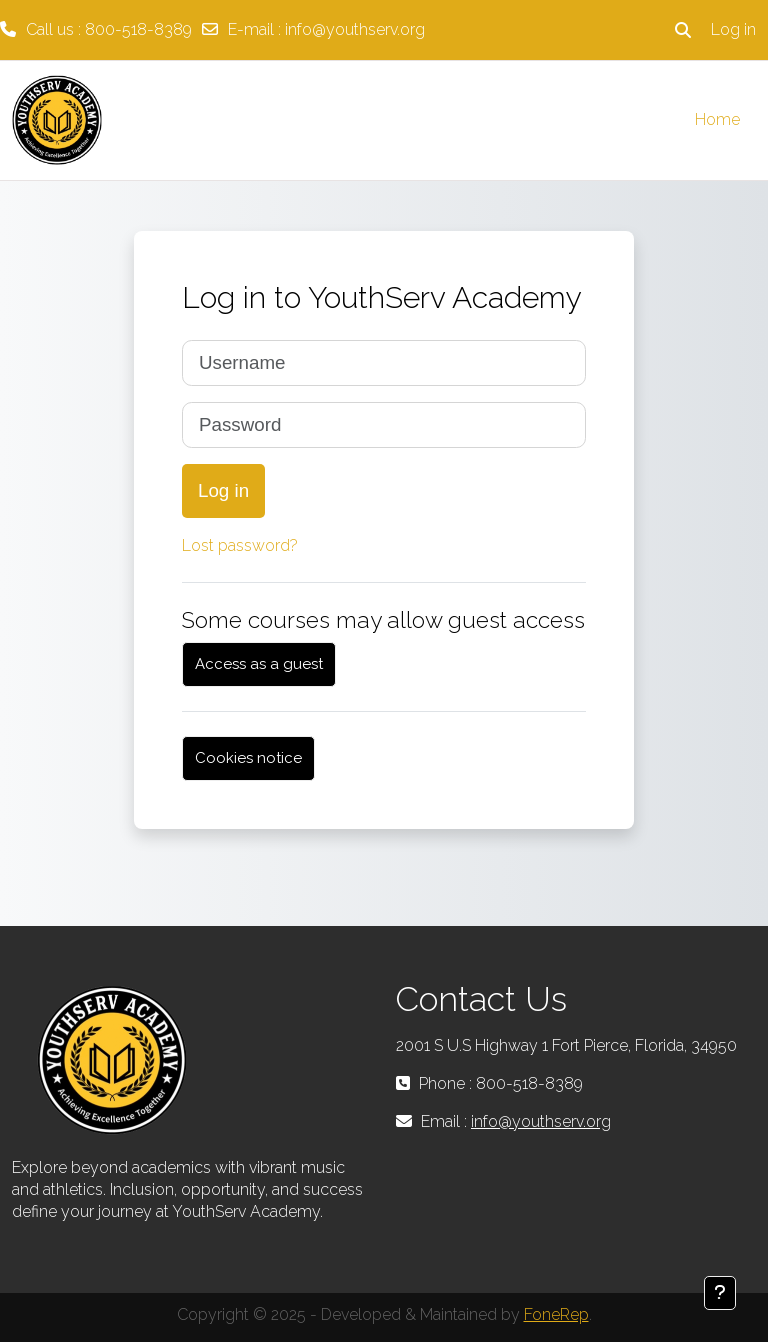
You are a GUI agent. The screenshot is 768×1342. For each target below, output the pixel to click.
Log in (733, 29)
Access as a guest (259, 664)
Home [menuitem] (717, 119)
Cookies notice (248, 758)
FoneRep (556, 1314)
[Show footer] (720, 1293)
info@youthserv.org (355, 29)
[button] (683, 30)
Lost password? (240, 545)
